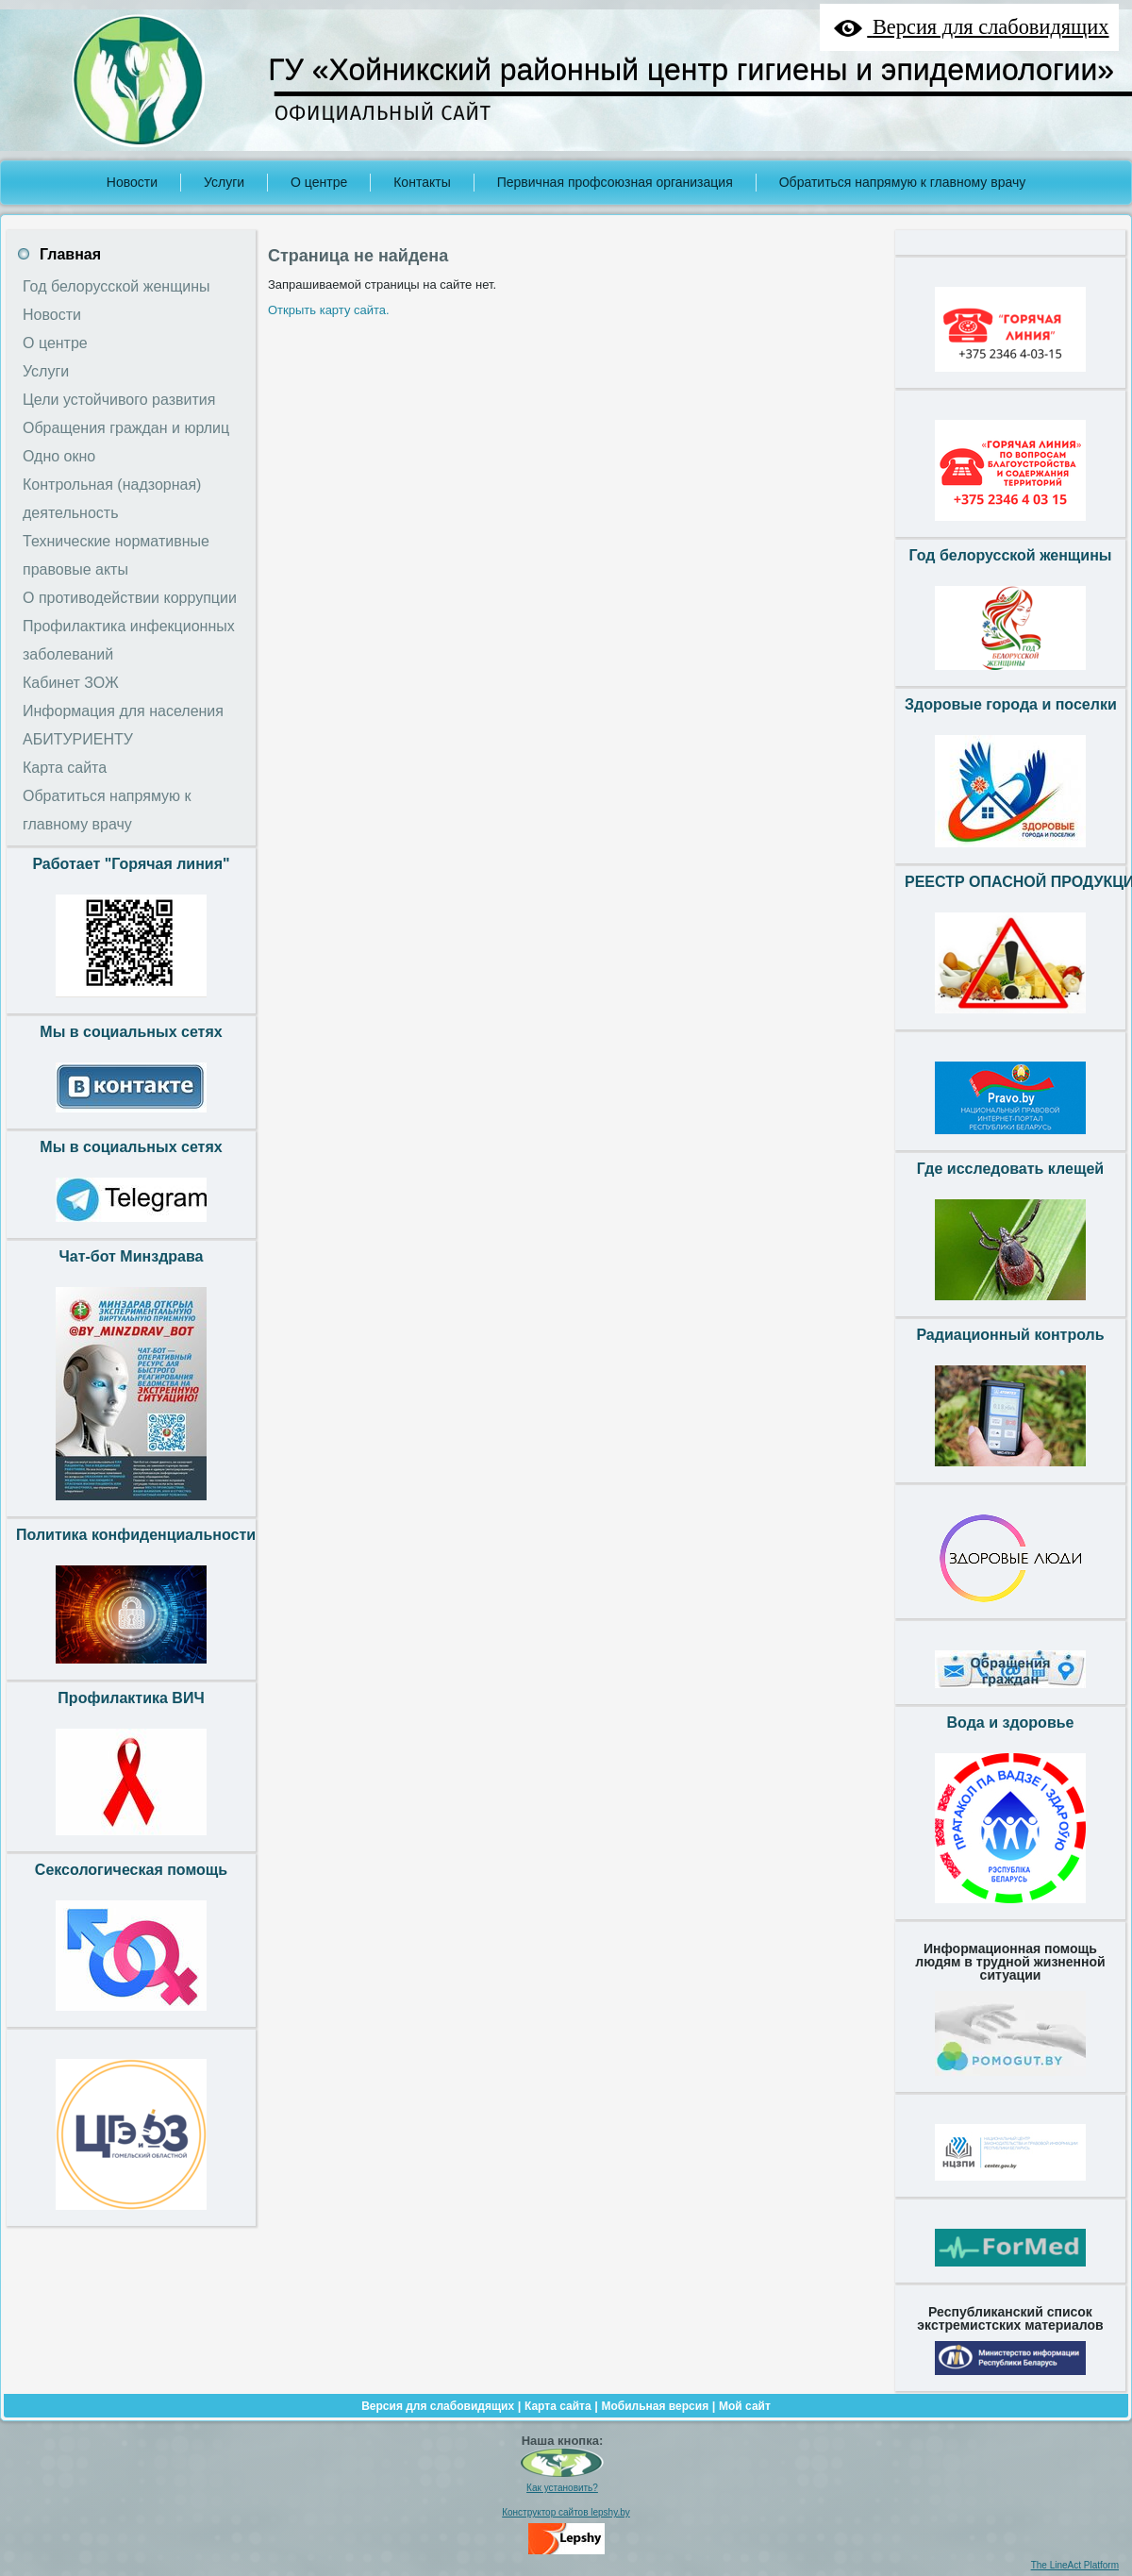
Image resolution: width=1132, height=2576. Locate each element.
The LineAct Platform (1075, 2565)
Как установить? (562, 2488)
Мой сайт (745, 2406)
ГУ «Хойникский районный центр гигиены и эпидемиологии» (691, 70)
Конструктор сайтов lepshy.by (566, 2512)
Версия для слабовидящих (437, 2406)
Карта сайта (557, 2406)
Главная (70, 254)
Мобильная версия (654, 2406)
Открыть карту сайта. (329, 310)
